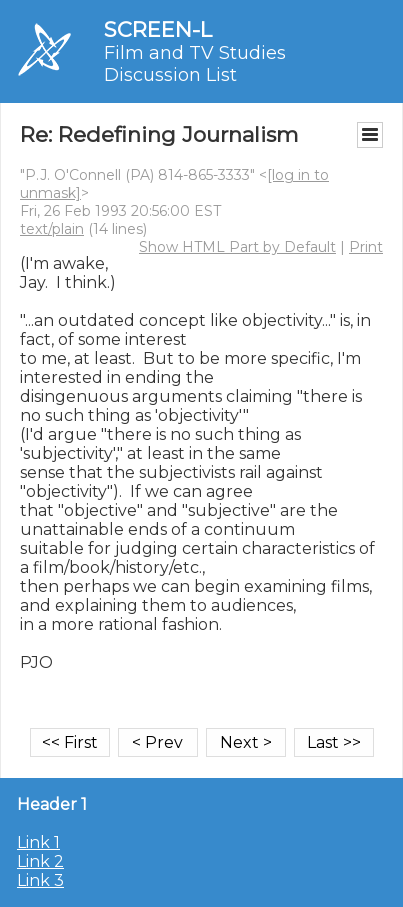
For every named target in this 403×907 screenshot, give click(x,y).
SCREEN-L (158, 29)
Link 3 (40, 880)
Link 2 (40, 861)
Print (366, 247)
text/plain (52, 229)
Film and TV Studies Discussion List (195, 64)
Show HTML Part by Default (237, 247)
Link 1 (38, 842)
